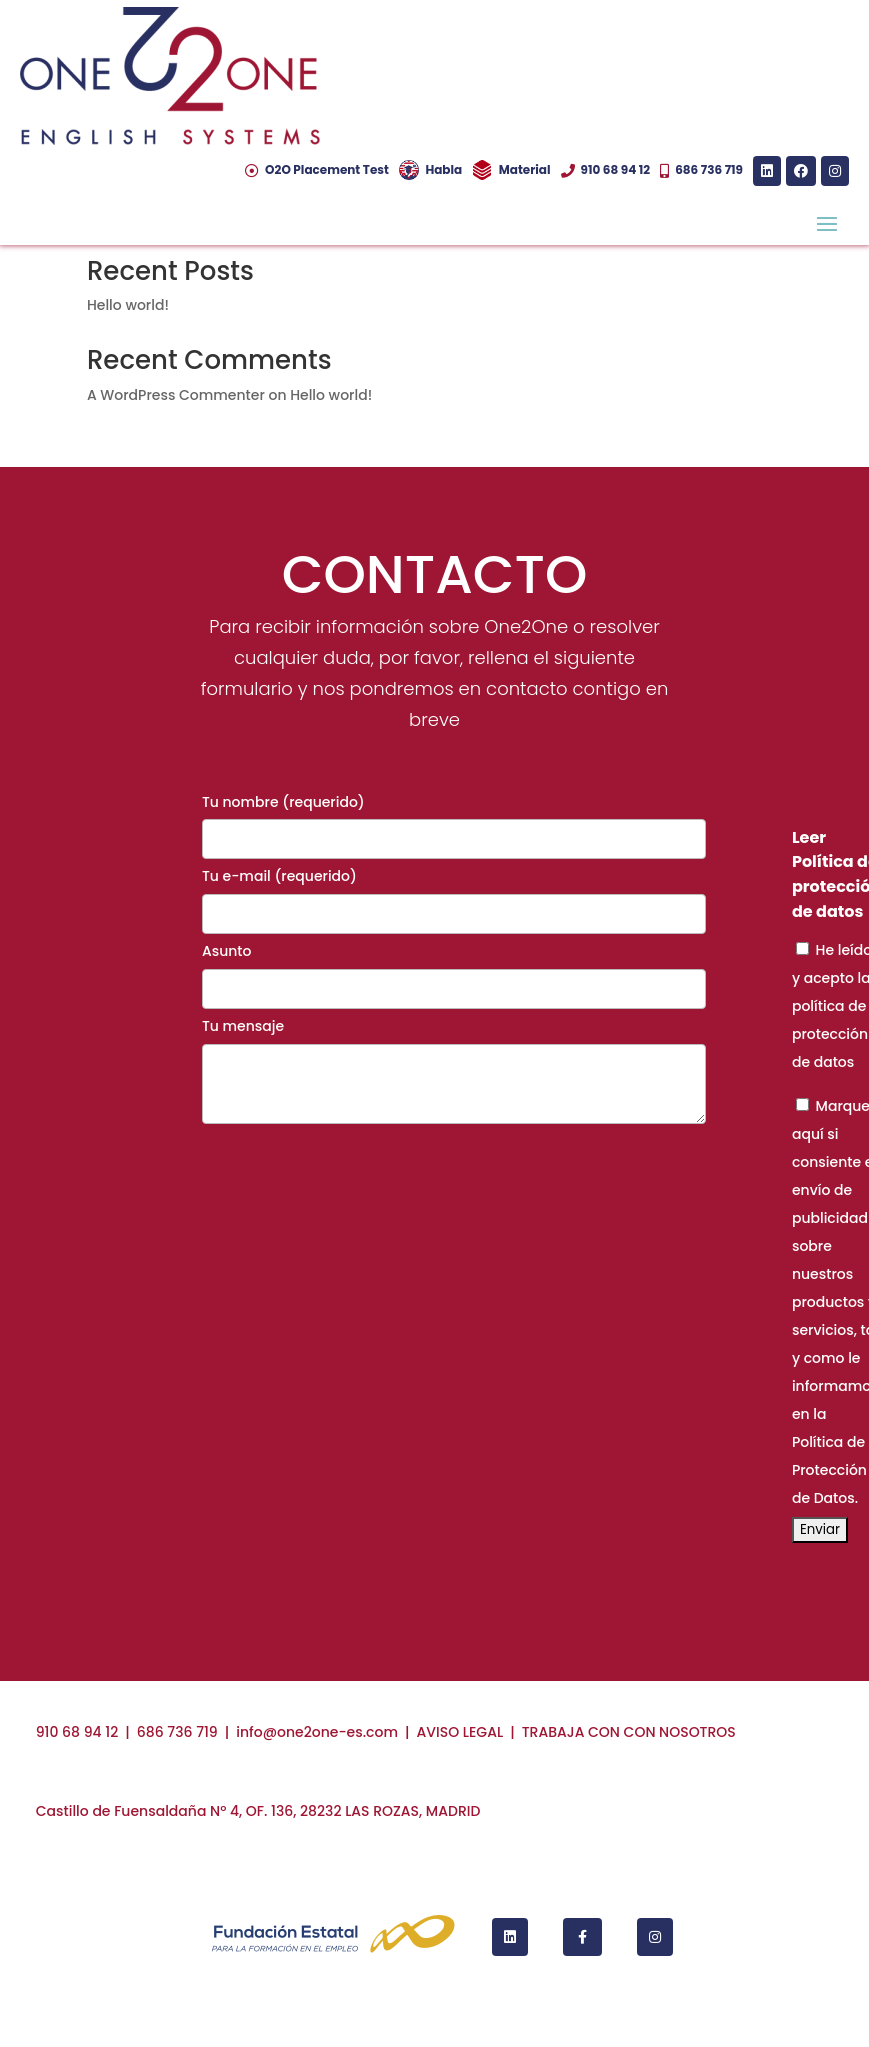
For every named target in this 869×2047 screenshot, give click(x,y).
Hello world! (128, 305)
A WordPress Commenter (176, 395)
